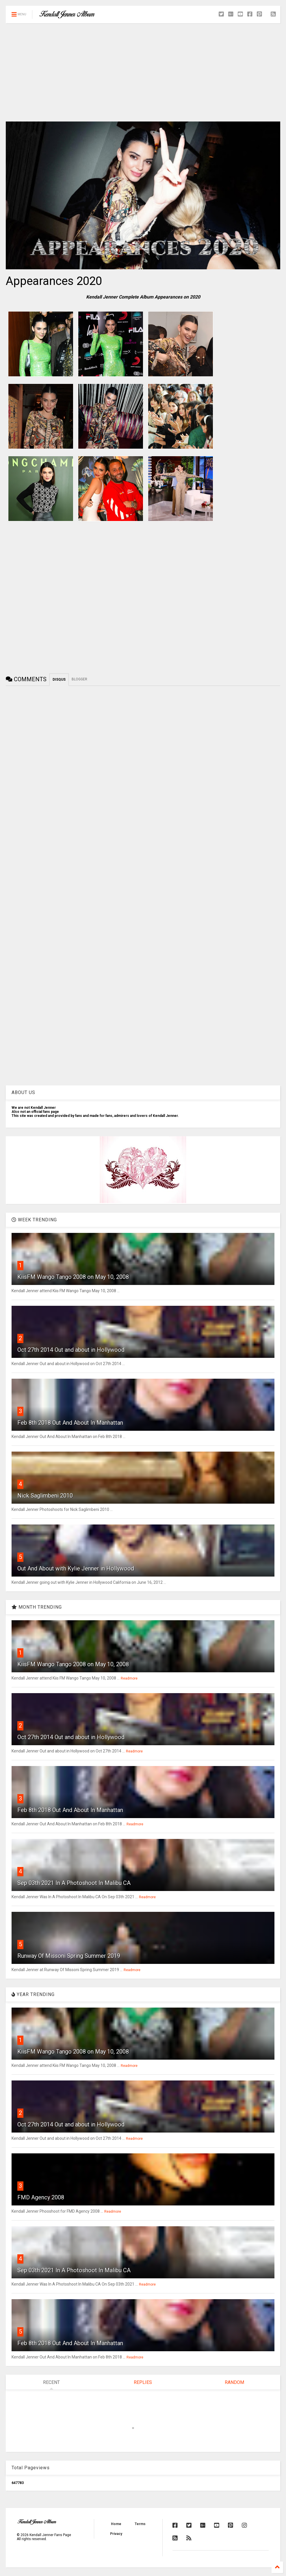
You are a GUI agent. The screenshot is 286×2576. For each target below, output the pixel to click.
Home (116, 2524)
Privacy (116, 2534)
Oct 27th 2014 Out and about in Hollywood (71, 1349)
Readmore (129, 1678)
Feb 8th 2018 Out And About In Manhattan (70, 1422)
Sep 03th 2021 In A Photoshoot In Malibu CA (74, 1882)
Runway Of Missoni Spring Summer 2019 (68, 1955)
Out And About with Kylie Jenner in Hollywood (75, 1568)
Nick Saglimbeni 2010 (45, 1495)
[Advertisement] (143, 72)
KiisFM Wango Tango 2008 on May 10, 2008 (73, 1276)
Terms (140, 2524)
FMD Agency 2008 (40, 2197)
